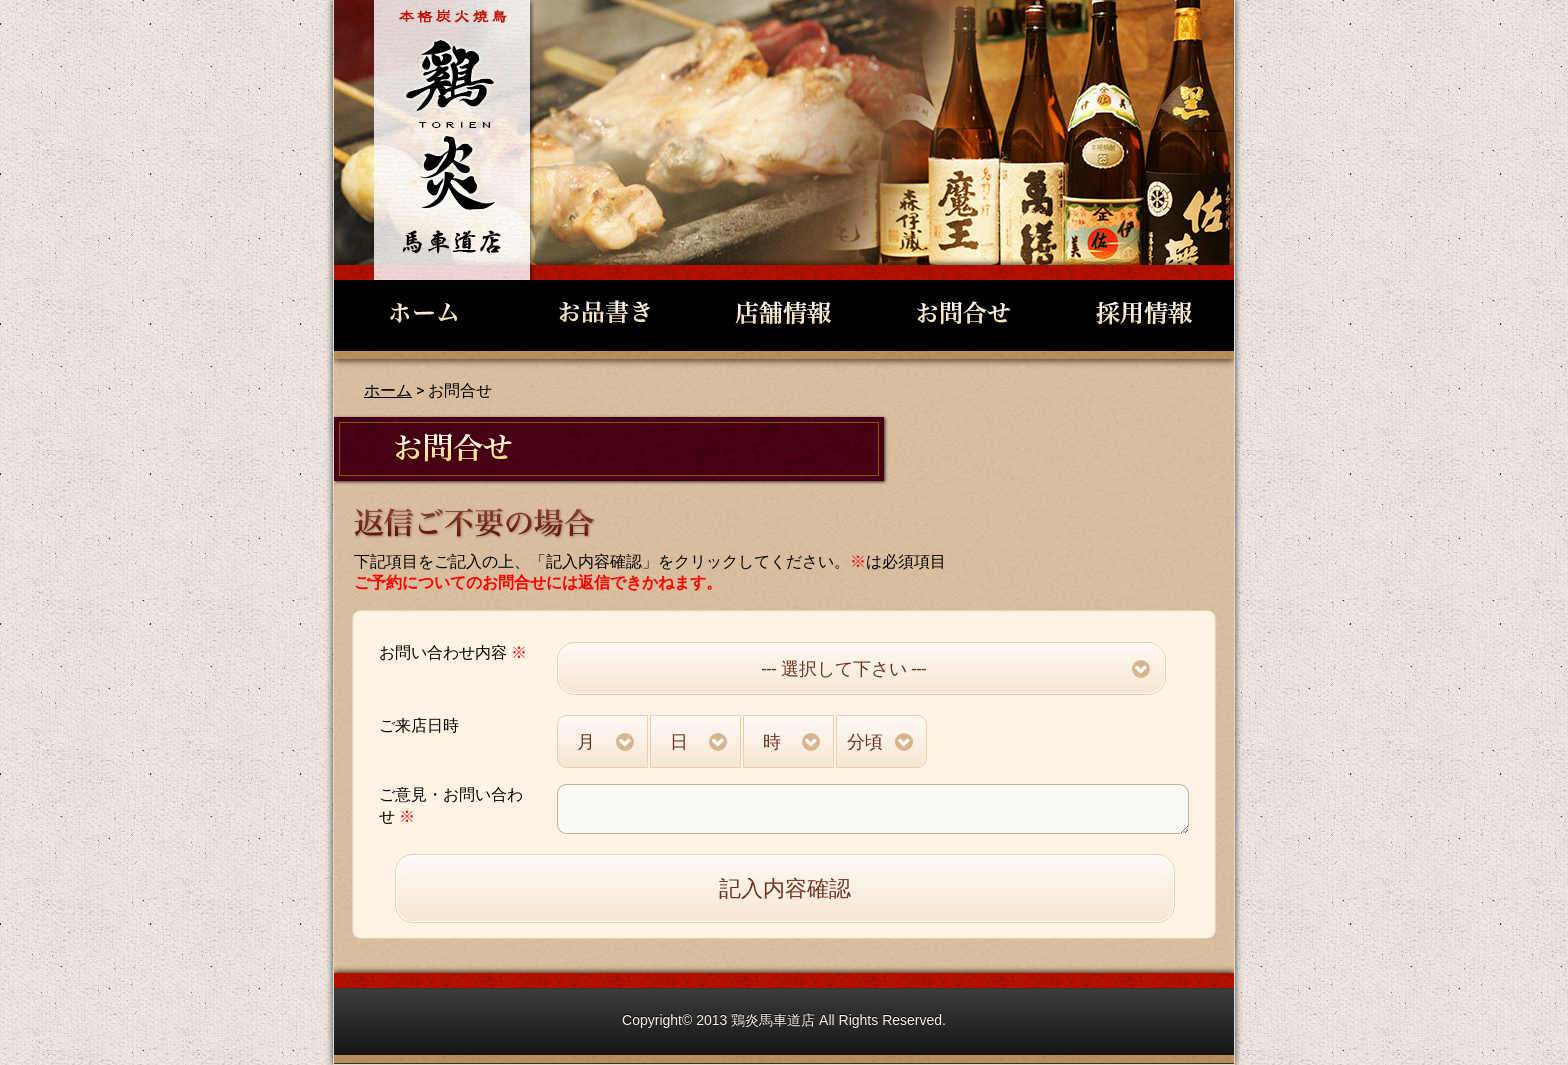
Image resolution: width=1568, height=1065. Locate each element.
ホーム (388, 390)
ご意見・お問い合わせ (451, 805)
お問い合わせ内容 (453, 652)
